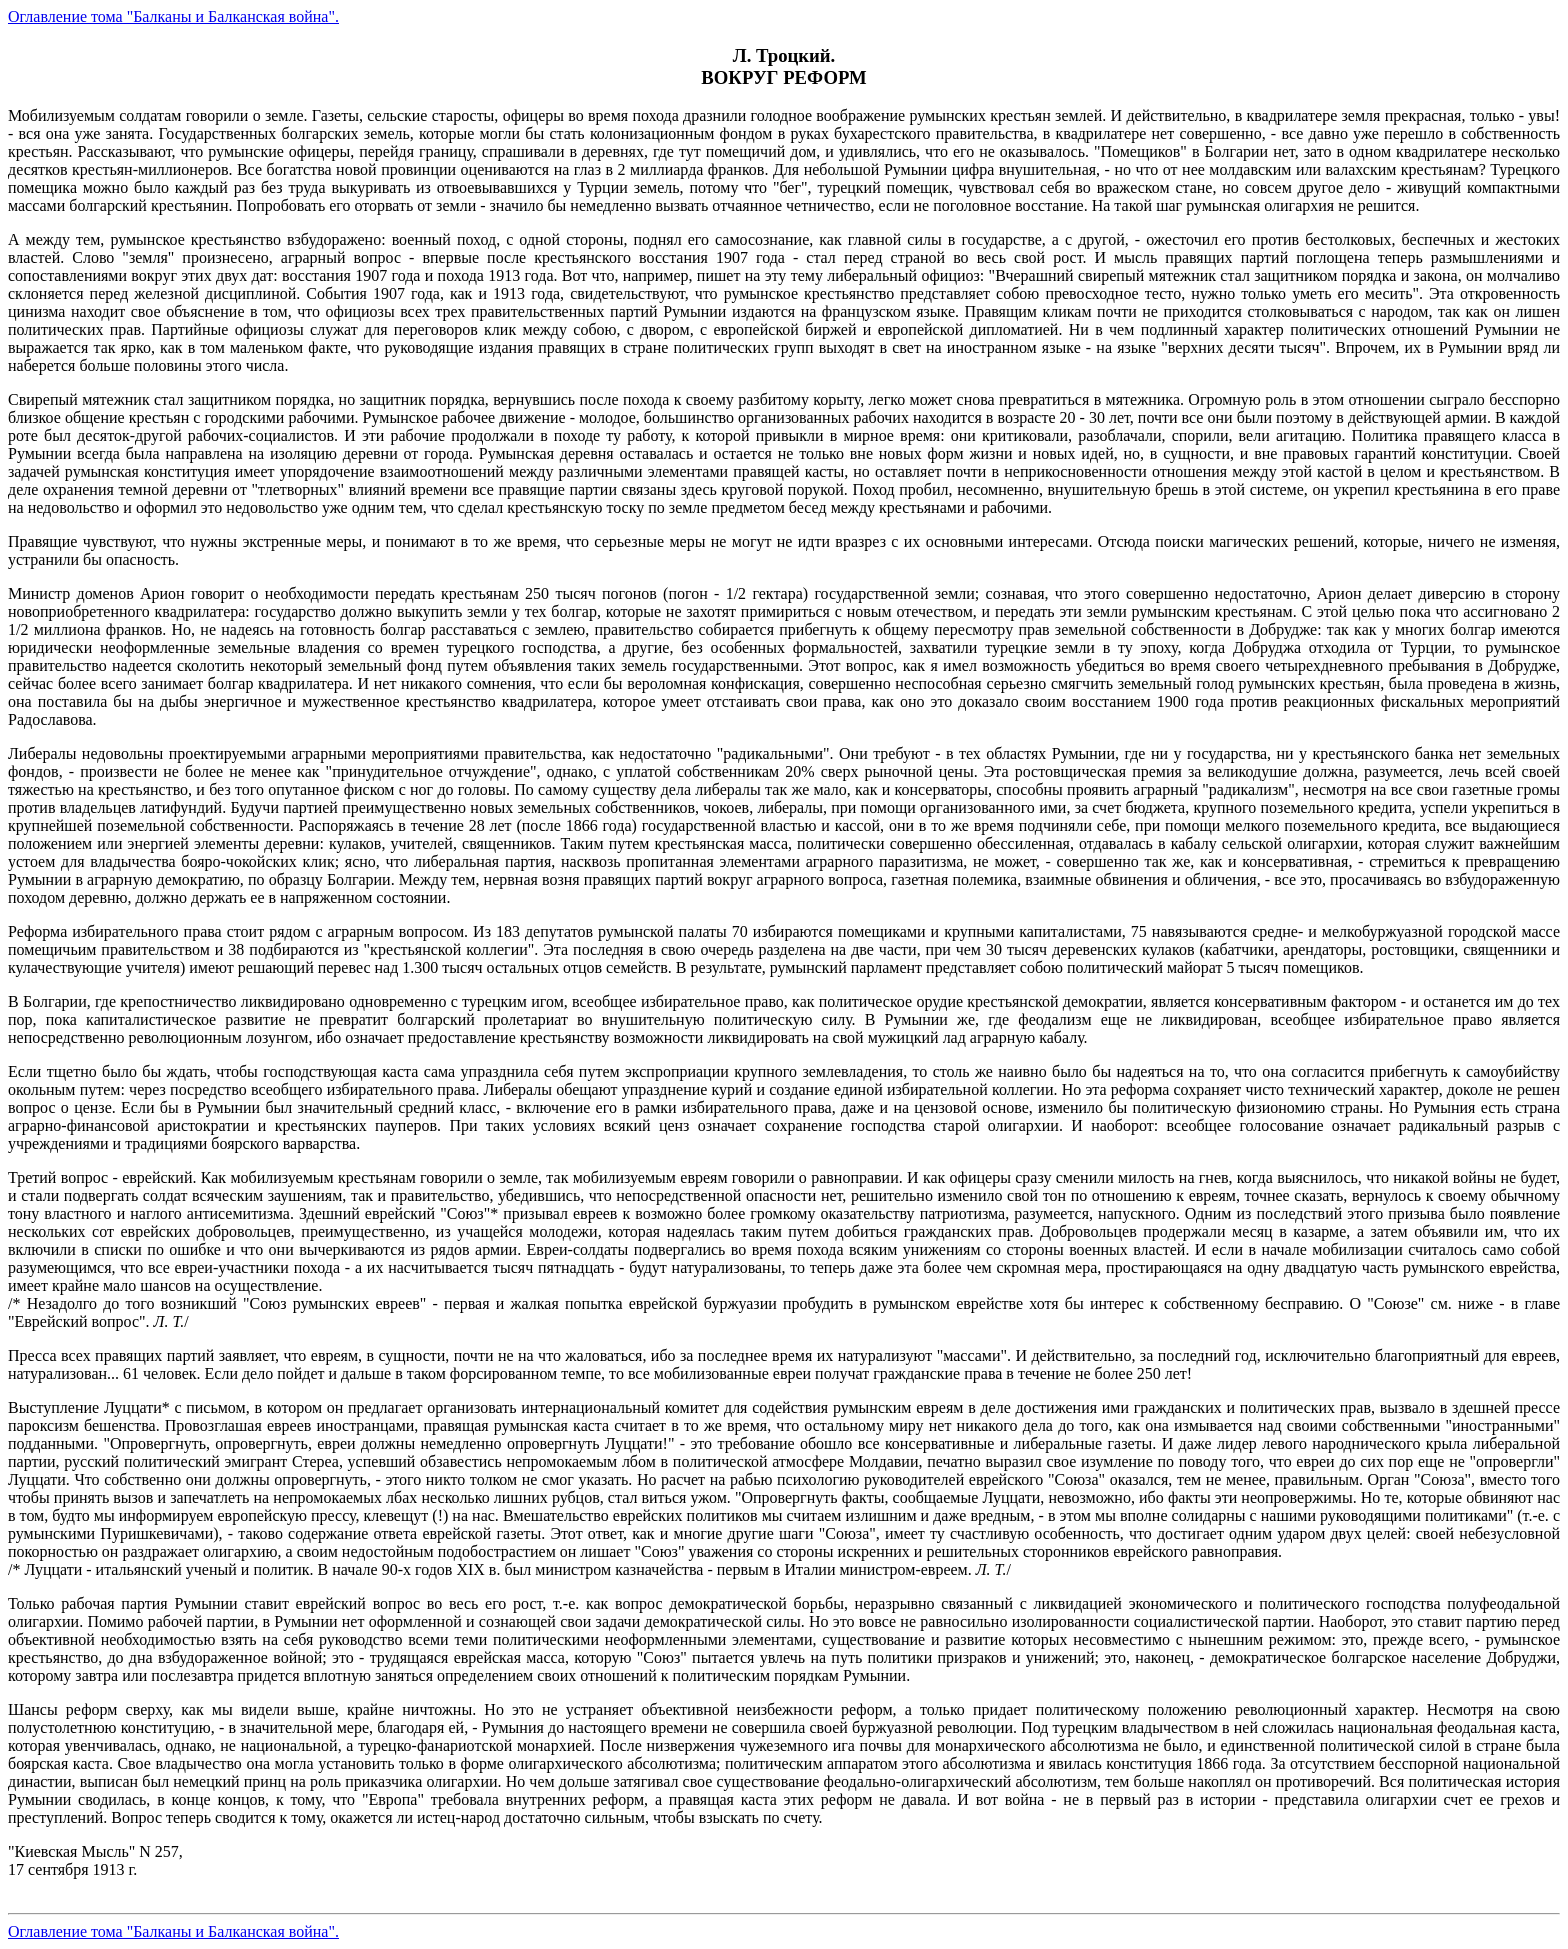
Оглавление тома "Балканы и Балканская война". (173, 16)
